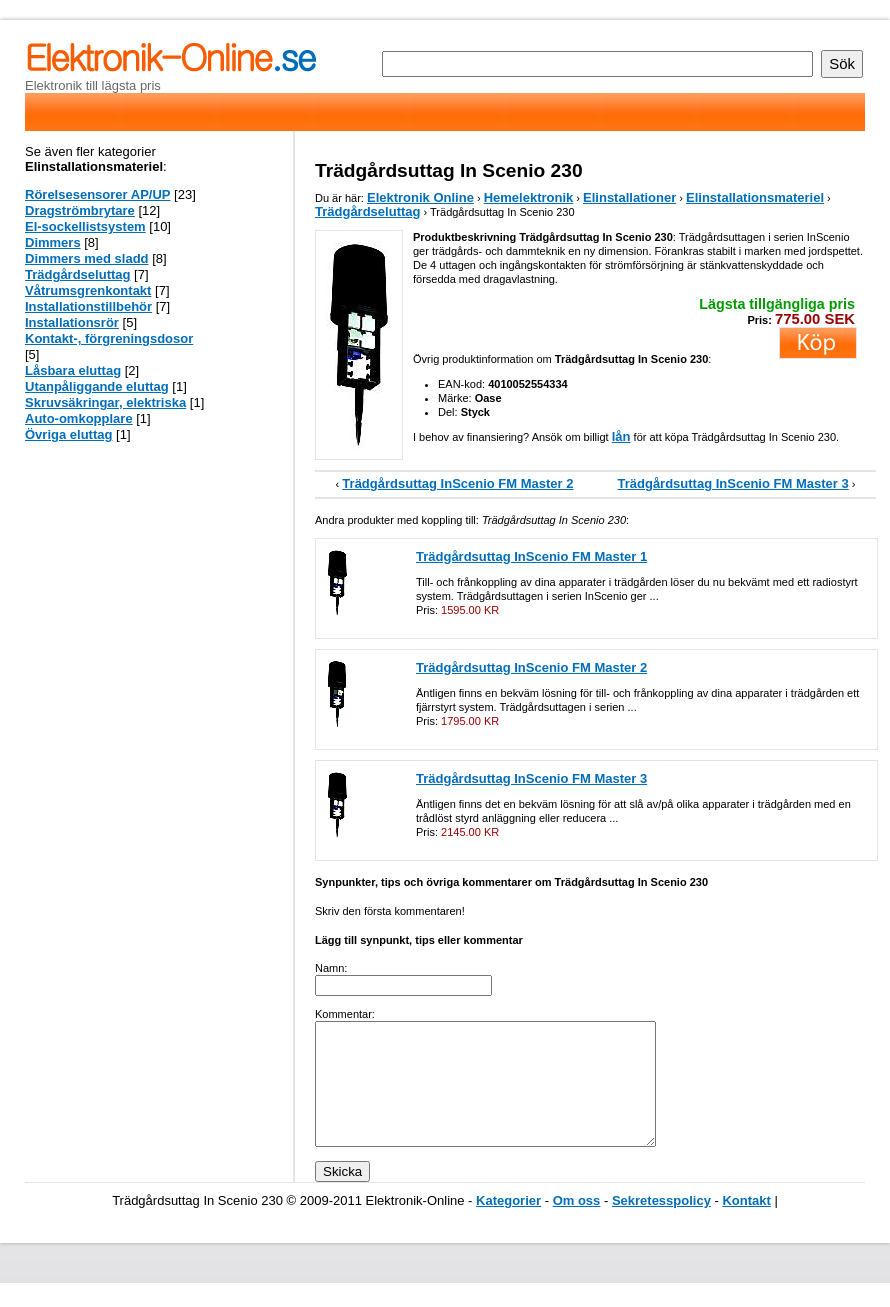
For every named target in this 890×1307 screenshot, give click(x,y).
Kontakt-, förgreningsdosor (109, 338)
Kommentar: (345, 1014)
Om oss (577, 1224)
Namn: (331, 968)
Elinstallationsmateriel (755, 197)
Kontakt (746, 1224)
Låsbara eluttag (73, 370)
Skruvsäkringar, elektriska (105, 402)
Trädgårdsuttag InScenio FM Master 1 (531, 556)
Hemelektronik (529, 197)
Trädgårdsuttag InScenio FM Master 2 (457, 483)
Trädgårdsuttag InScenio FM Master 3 (733, 483)
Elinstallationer (629, 197)
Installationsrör (72, 322)
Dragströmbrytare (80, 210)
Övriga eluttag (68, 434)
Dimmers (53, 242)
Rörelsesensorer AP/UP (97, 194)
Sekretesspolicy (661, 1224)
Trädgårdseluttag (367, 211)
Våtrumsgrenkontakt (88, 290)
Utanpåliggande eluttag (97, 386)
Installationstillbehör (88, 306)
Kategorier (508, 1224)
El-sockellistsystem (85, 226)
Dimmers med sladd (87, 258)
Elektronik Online (420, 197)
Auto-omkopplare (79, 418)
